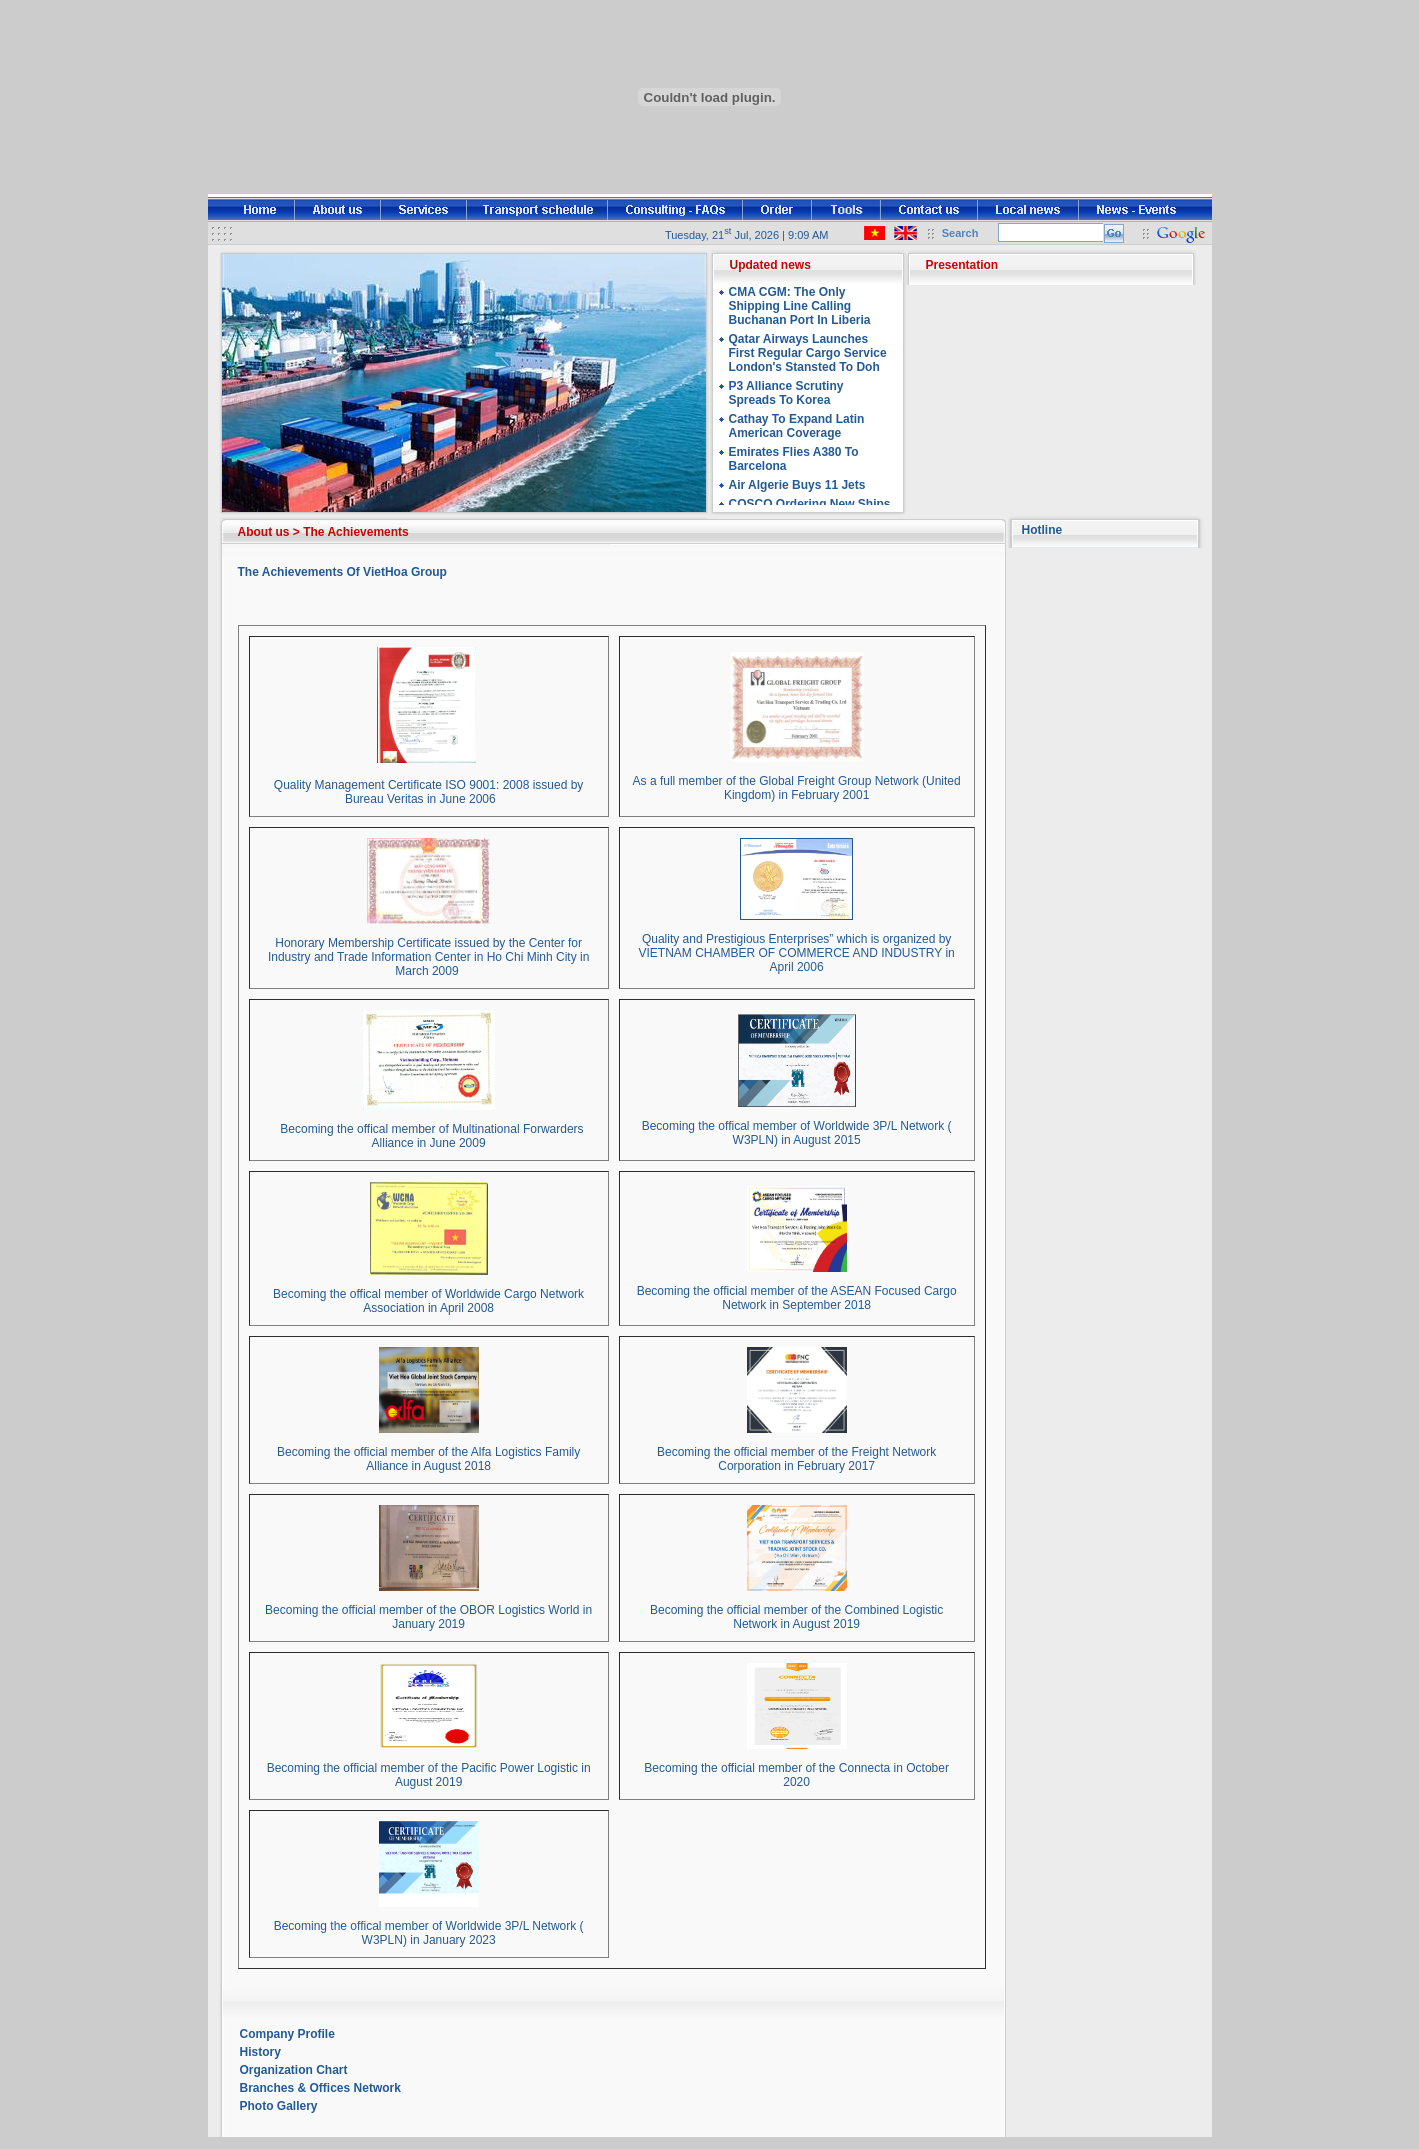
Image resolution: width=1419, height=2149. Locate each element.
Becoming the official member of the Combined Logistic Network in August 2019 (796, 1617)
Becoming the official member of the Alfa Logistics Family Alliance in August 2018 (428, 1459)
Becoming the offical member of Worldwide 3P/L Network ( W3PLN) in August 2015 (797, 1133)
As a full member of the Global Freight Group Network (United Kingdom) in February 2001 (797, 788)
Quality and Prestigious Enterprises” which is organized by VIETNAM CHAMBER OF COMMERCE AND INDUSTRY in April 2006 (796, 953)
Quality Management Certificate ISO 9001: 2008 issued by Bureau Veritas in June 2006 (429, 792)
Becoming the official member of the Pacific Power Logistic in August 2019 (429, 1775)
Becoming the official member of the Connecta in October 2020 (796, 1775)
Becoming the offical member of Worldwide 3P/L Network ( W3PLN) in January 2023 (429, 1933)
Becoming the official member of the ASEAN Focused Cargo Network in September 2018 (797, 1298)
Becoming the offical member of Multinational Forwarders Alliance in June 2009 (429, 1136)
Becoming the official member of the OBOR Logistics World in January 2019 (428, 1617)
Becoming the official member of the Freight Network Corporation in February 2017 (796, 1459)
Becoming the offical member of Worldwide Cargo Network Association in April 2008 (428, 1301)
